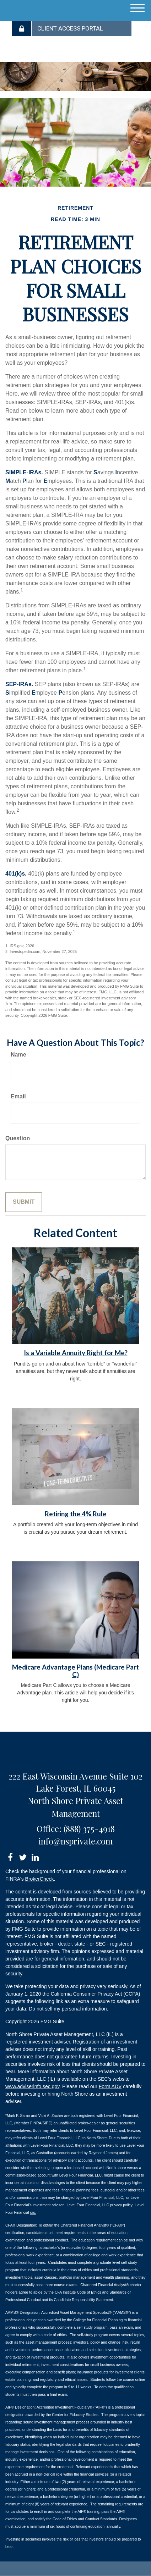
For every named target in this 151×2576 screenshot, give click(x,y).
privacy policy (121, 2205)
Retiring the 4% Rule (76, 1514)
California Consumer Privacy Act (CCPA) (95, 1994)
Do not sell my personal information (68, 2009)
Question (17, 1138)
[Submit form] (23, 1202)
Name (18, 1055)
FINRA (36, 2123)
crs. (33, 2212)
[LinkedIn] (35, 1856)
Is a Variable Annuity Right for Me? (76, 1353)
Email (18, 1096)
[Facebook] (10, 1856)
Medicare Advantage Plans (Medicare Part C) (75, 1670)
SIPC (46, 2123)
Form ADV (110, 2086)
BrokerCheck (39, 1879)
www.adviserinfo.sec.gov (32, 2086)
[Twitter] (22, 1856)
